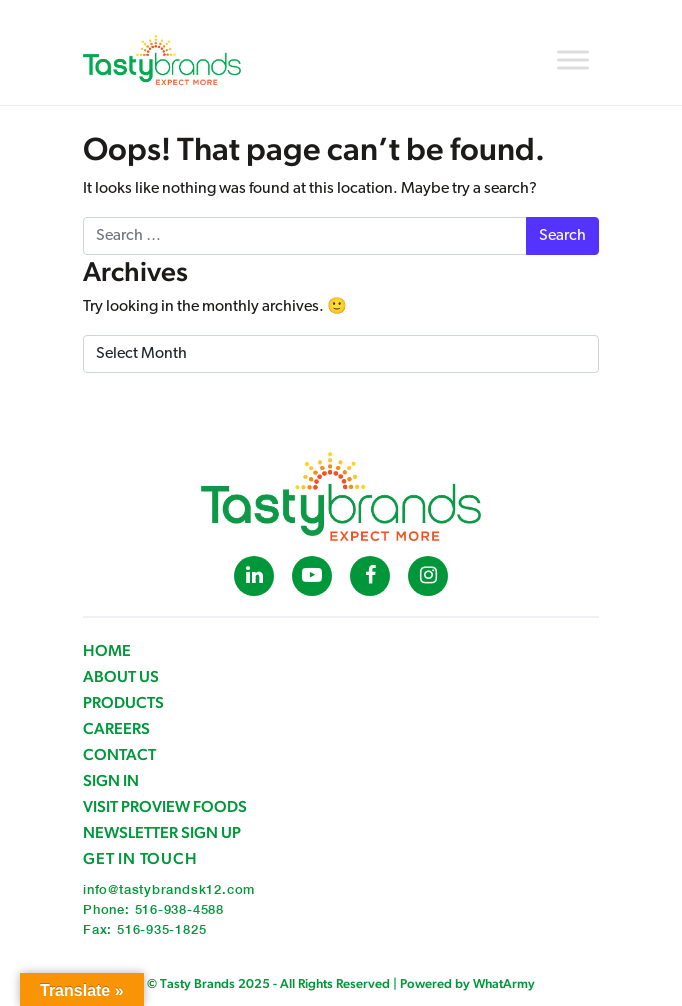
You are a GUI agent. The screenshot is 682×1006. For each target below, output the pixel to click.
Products (123, 702)
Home (107, 650)
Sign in (111, 780)
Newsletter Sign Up (162, 832)
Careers (116, 728)
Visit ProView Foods (165, 806)
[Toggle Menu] (573, 59)
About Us (121, 676)
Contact (119, 754)
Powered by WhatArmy (467, 983)
